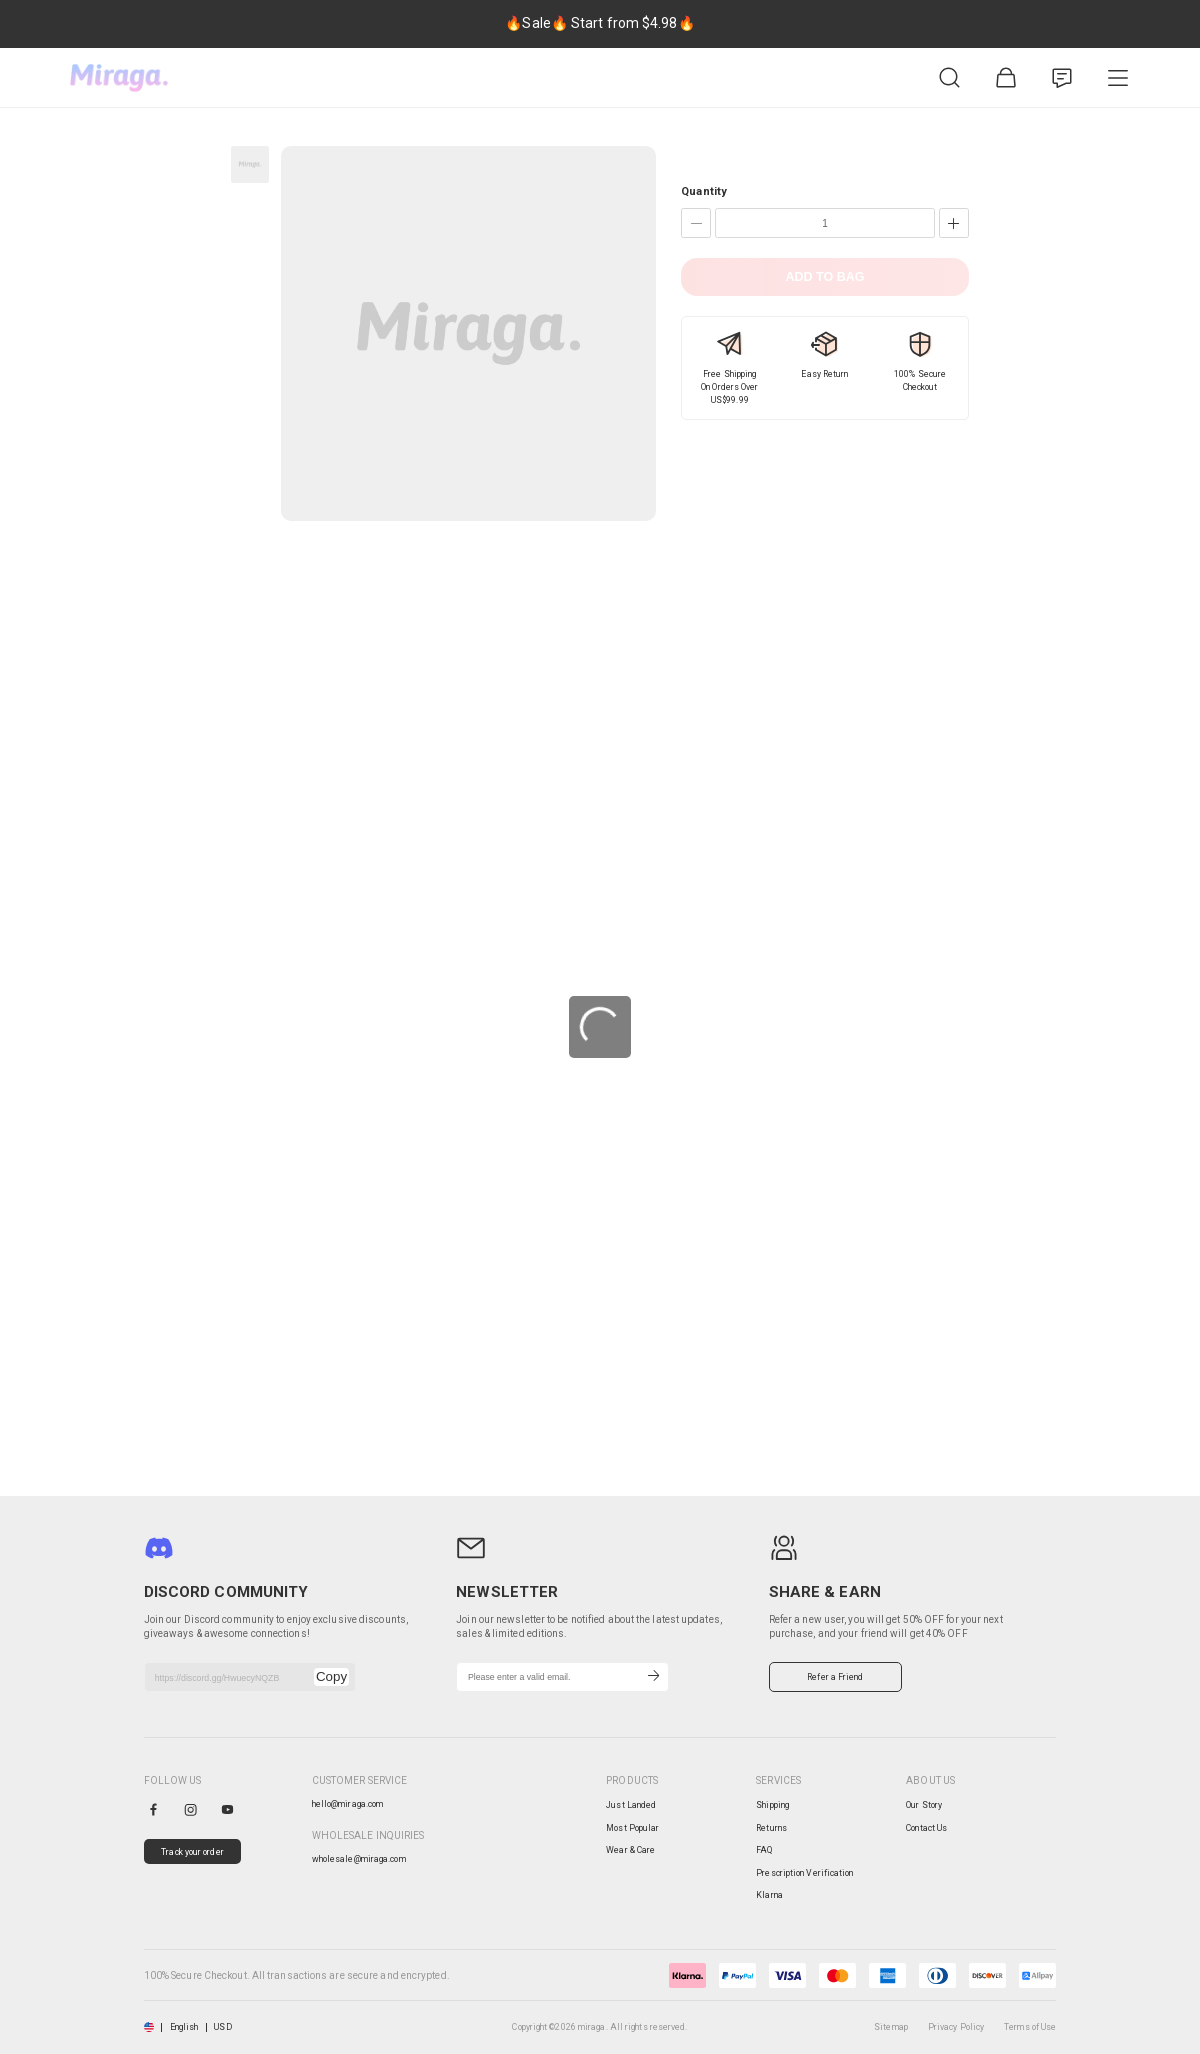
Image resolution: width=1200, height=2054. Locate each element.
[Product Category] (1118, 78)
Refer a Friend (835, 1677)
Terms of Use (1030, 2027)
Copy (331, 1676)
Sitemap (891, 2027)
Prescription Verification (804, 1873)
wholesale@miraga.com (359, 1859)
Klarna (769, 1895)
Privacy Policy (956, 2027)
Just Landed (631, 1805)
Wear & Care (630, 1850)
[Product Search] (950, 78)
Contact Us (926, 1828)
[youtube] (227, 1809)
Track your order (192, 1852)
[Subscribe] (654, 1677)
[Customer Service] (1062, 78)
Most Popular (632, 1828)
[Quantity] (825, 223)
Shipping (772, 1805)
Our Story (924, 1805)
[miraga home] (119, 78)
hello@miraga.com (348, 1804)
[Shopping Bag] (1006, 78)
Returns (771, 1828)
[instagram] (190, 1809)
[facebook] (153, 1809)
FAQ (764, 1850)
